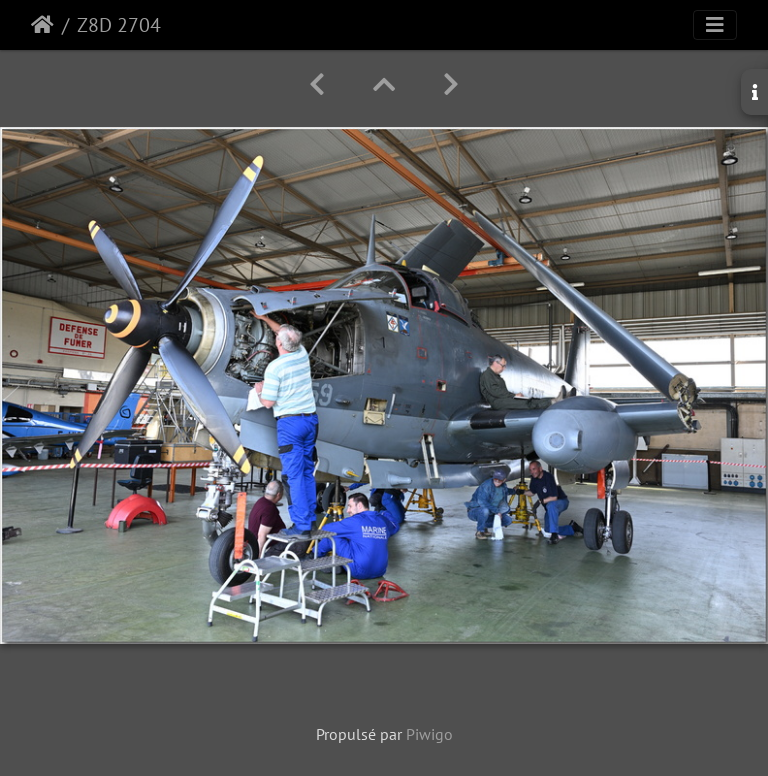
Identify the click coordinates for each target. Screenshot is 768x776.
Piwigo (429, 734)
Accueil (42, 25)
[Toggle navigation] (715, 25)
